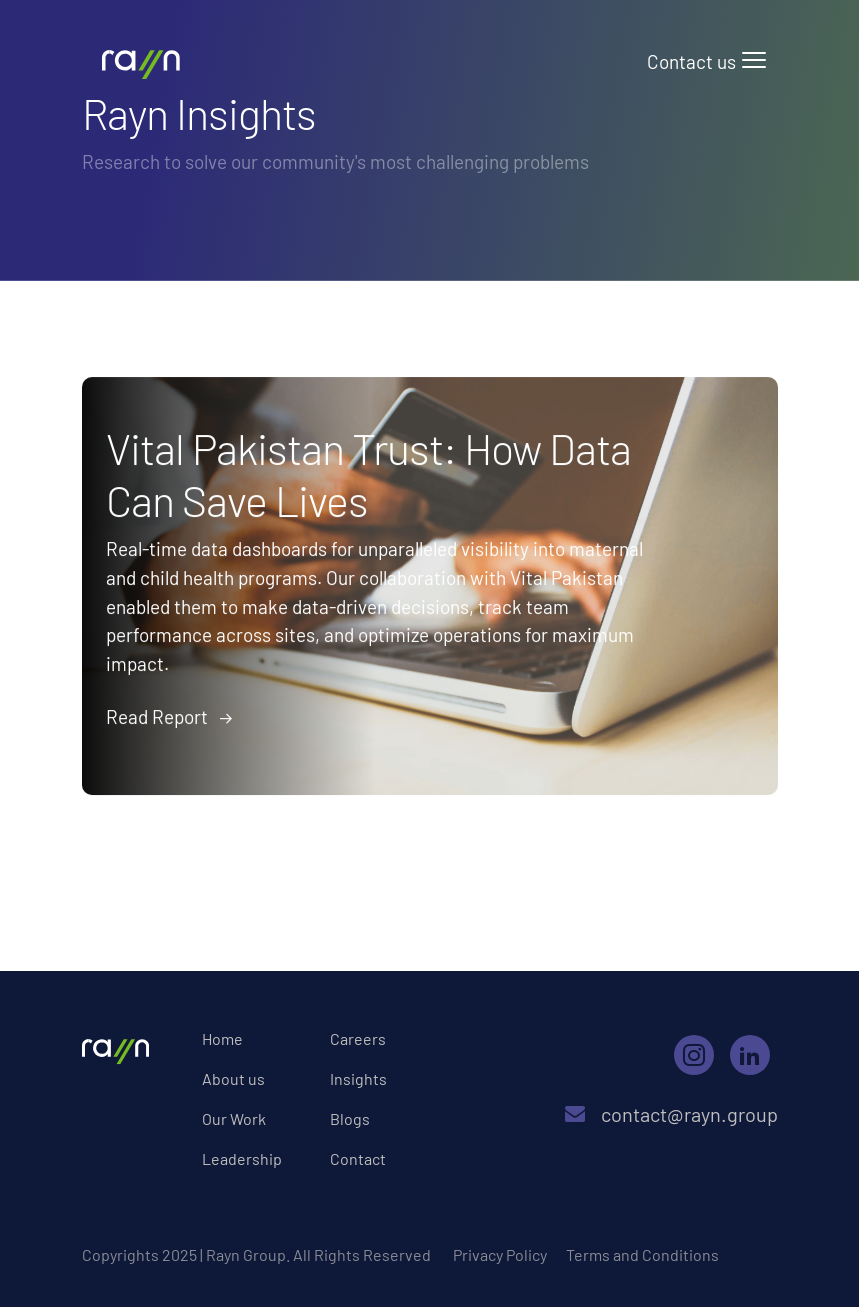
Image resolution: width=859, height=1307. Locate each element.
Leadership (242, 1158)
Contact (358, 1158)
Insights (358, 1078)
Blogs (350, 1118)
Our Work (234, 1118)
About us (233, 1078)
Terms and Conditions (642, 1254)
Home (222, 1038)
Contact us (691, 61)
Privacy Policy (500, 1254)
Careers (358, 1038)
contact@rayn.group (700, 1114)
